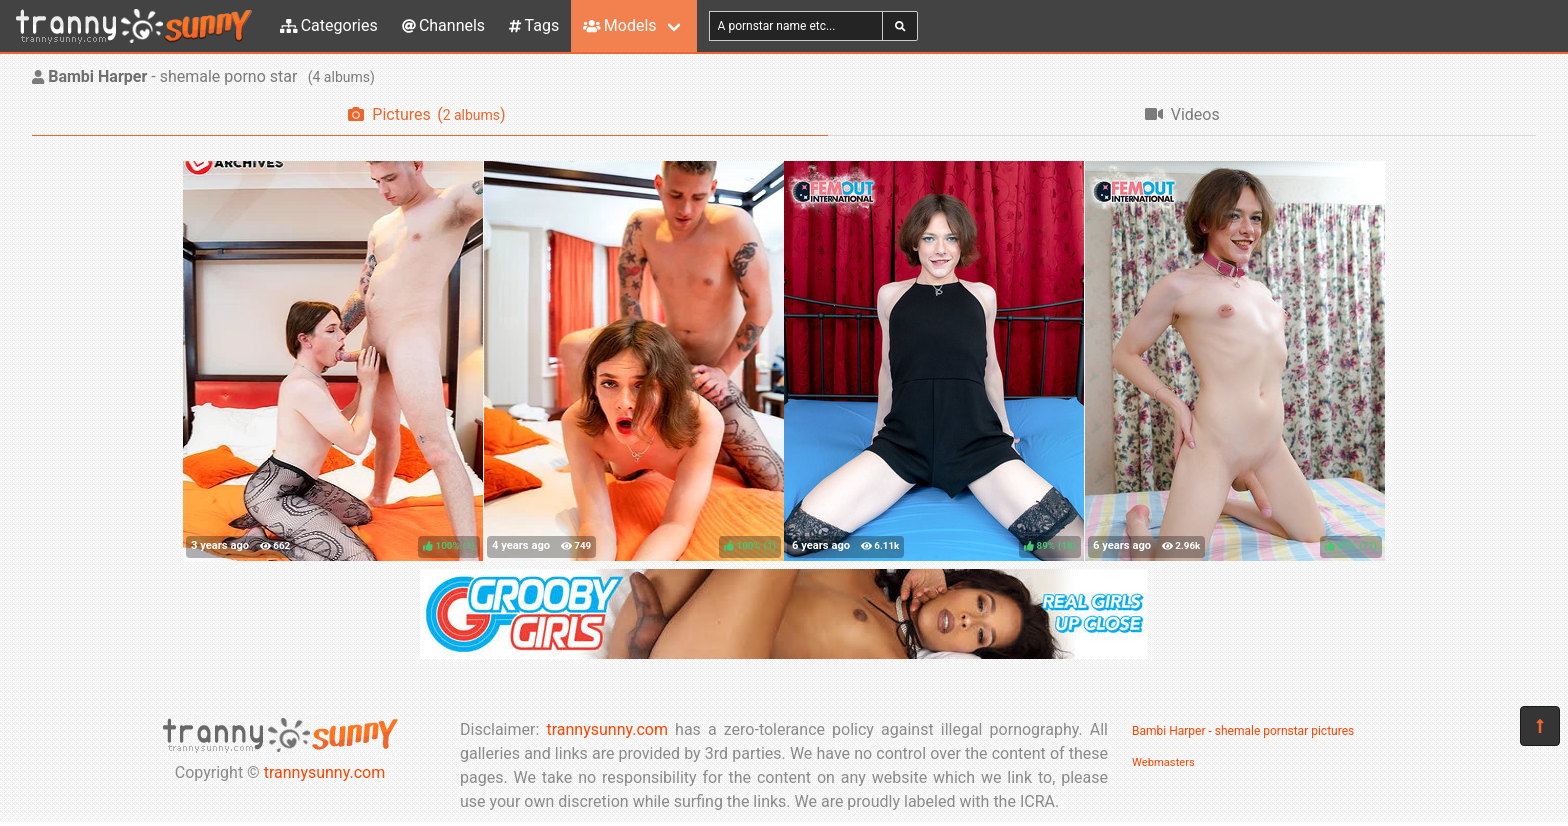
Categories (329, 25)
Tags (534, 25)
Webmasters (1163, 762)
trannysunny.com (325, 772)
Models (619, 25)
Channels (443, 25)
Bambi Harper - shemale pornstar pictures (1243, 731)
